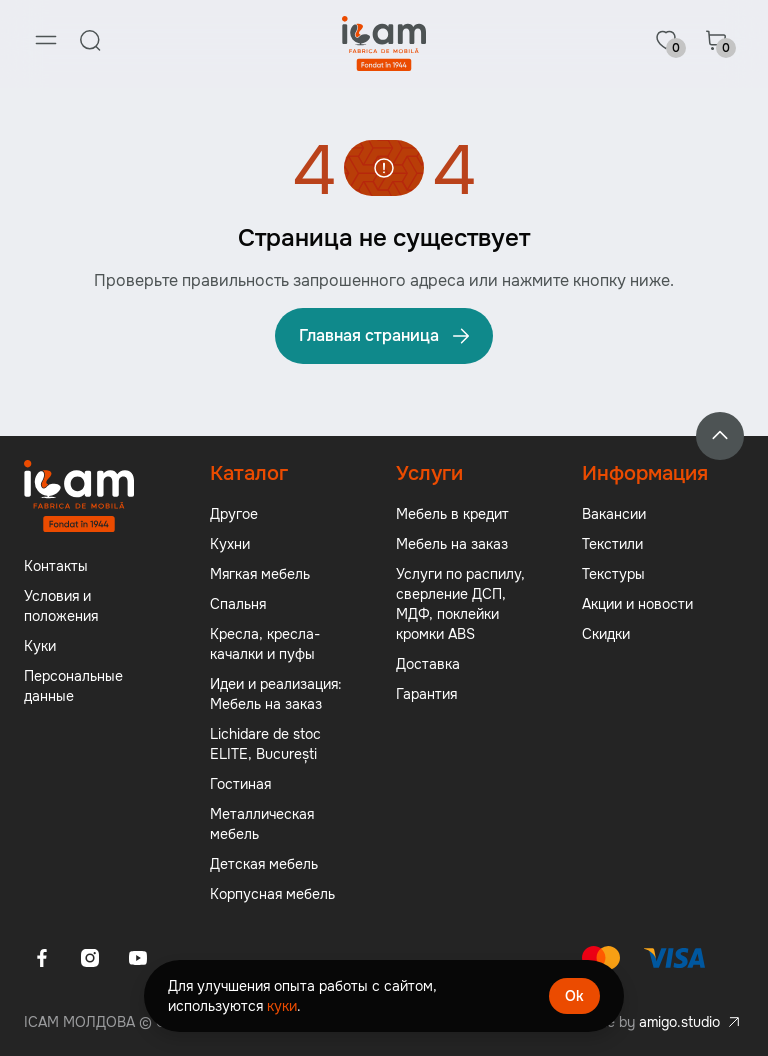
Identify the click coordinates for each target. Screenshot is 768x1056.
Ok (574, 996)
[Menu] (46, 40)
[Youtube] (138, 958)
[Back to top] (720, 436)
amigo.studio (679, 1022)
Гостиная (240, 784)
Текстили (612, 544)
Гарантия (426, 694)
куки (282, 1006)
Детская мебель (264, 864)
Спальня (238, 604)
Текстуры (613, 574)
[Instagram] (90, 958)
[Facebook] (42, 958)
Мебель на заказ (452, 544)
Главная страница (386, 336)
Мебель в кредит (452, 514)
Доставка (428, 664)
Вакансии (614, 514)
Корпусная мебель (272, 894)
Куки (40, 646)
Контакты (56, 566)
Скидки (606, 634)
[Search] (90, 40)
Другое (234, 514)
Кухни (230, 544)
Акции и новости (637, 604)
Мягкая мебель (260, 574)
